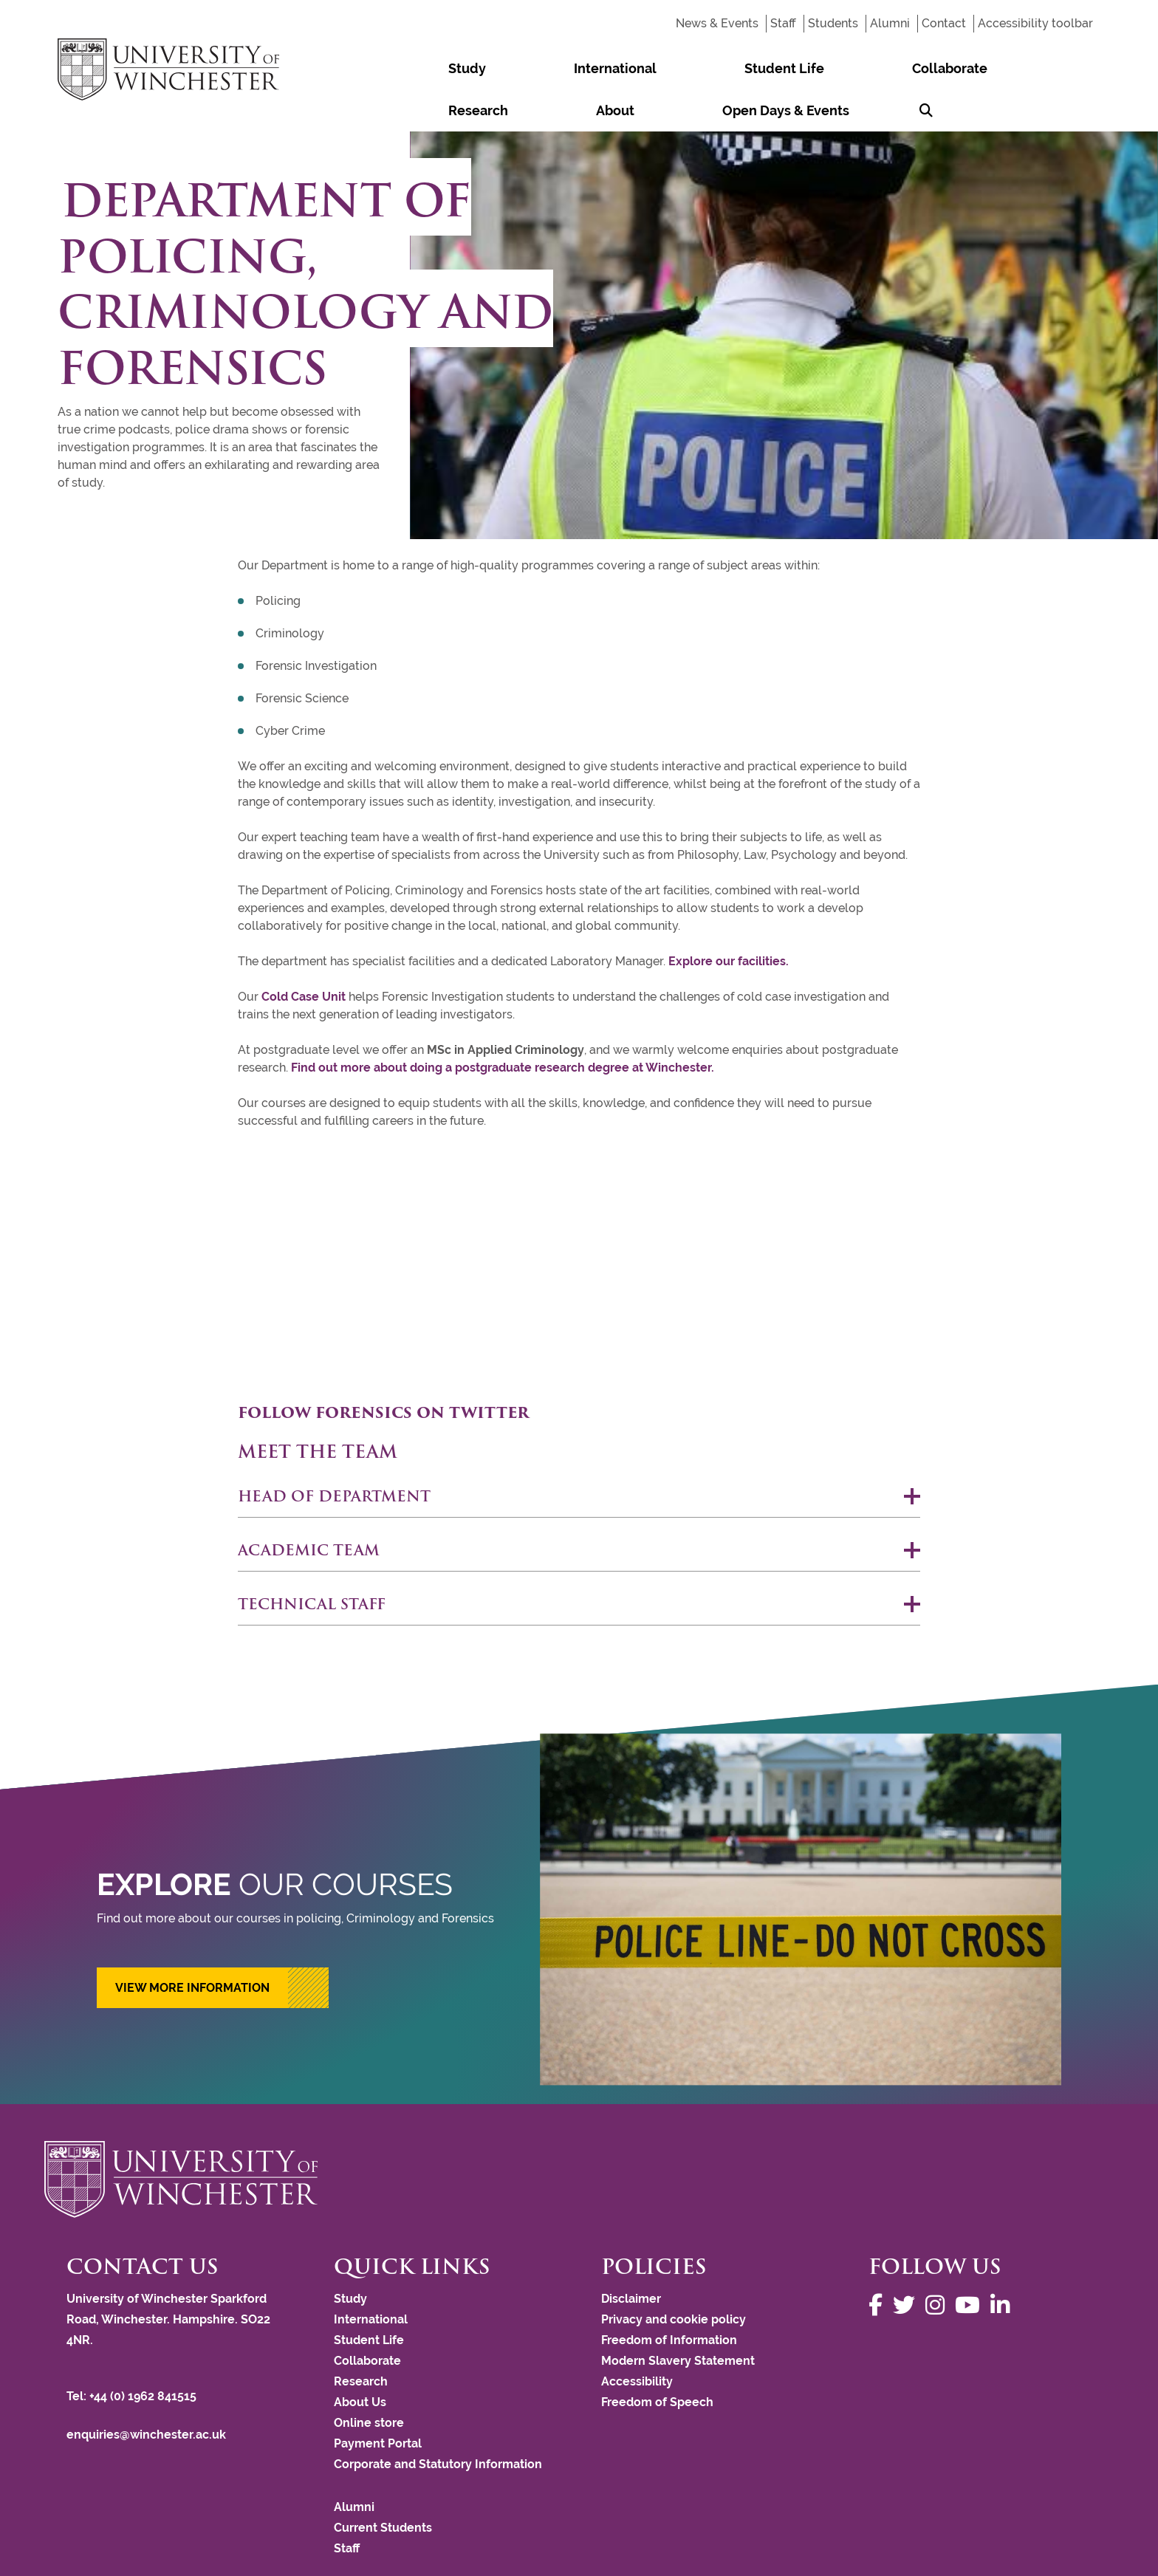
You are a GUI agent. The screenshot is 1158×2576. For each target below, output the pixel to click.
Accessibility (637, 2339)
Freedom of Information (669, 2298)
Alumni (890, 23)
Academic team (309, 1508)
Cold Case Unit (303, 955)
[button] (213, 1945)
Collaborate (720, 68)
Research (810, 68)
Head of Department (334, 1454)
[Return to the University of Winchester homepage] (579, 2137)
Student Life (620, 68)
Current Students (383, 2486)
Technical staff (312, 1562)
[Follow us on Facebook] (879, 2263)
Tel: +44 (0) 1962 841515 (132, 2354)
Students (833, 23)
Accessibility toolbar (1035, 23)
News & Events (717, 23)
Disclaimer (631, 2257)
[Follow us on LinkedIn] (1003, 2263)
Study (434, 68)
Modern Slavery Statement (678, 2319)
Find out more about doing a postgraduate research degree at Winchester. (502, 1025)
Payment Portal (378, 2401)
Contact (944, 23)
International (517, 68)
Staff (783, 23)
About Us (360, 2360)
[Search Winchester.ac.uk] (1080, 68)
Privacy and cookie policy (673, 2277)
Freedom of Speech (657, 2360)
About (881, 68)
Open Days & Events (985, 68)
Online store (369, 2381)
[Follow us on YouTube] (971, 2263)
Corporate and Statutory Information (438, 2422)
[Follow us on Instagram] (938, 2263)
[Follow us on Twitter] (907, 2263)
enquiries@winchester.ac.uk (146, 2392)
